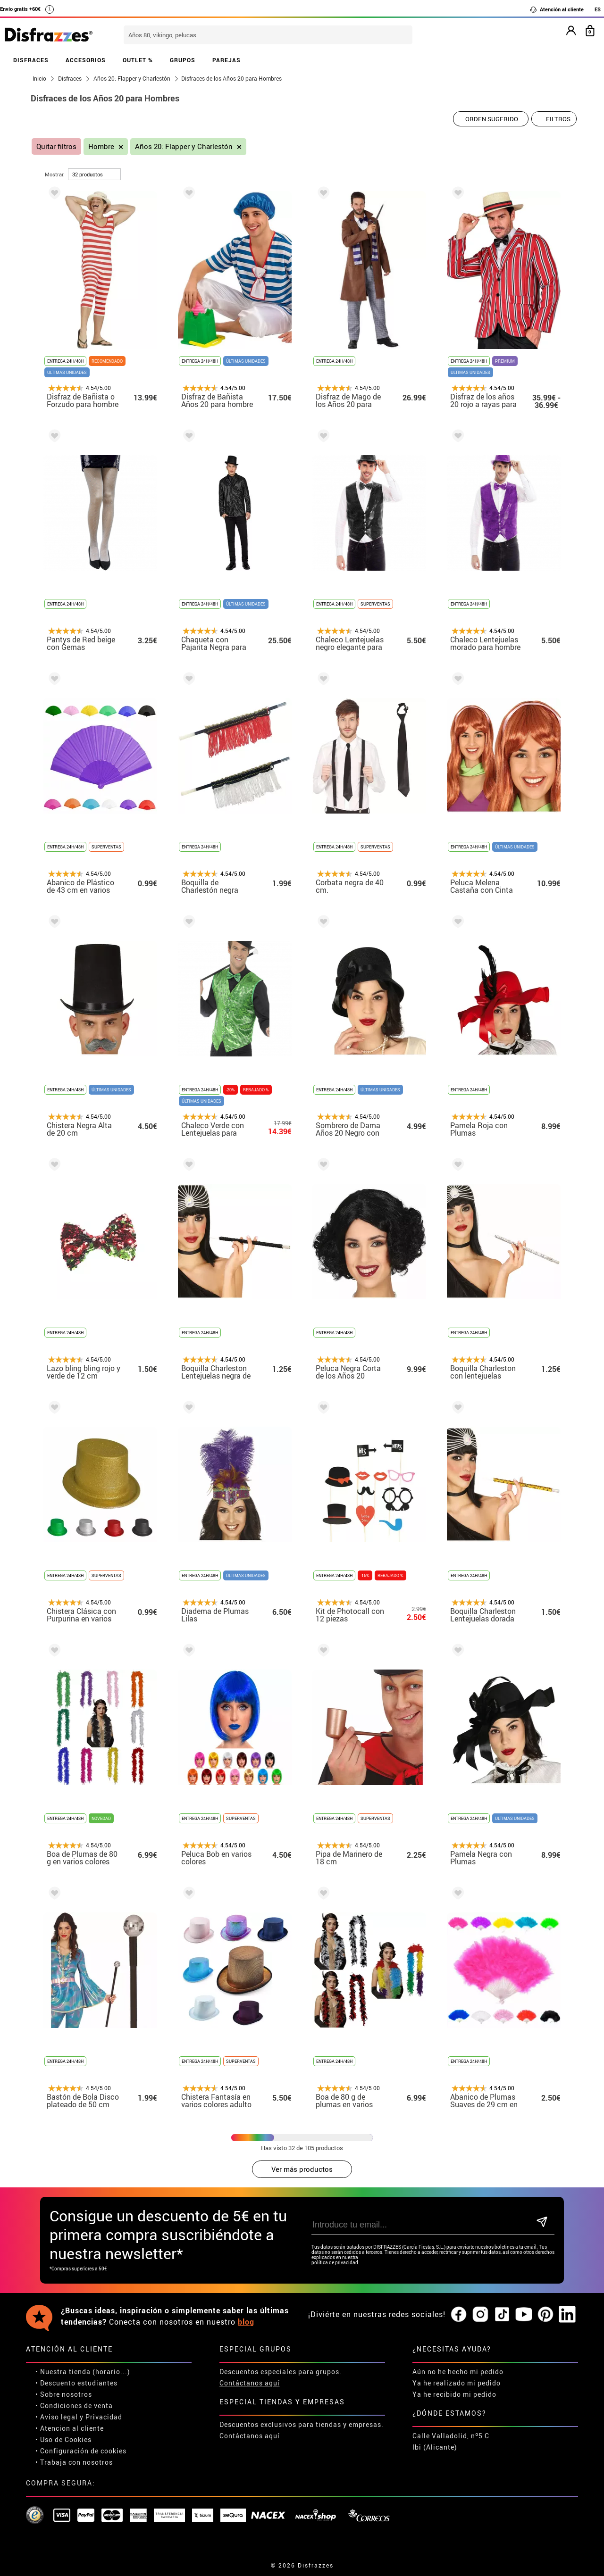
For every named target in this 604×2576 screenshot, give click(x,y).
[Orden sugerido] (490, 118)
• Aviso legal (56, 2416)
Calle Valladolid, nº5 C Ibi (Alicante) (450, 2441)
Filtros (558, 119)
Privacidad (103, 2416)
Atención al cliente (556, 9)
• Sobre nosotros (63, 2394)
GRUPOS (182, 60)
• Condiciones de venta (74, 2405)
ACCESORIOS (86, 60)
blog (246, 2322)
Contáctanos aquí (249, 2382)
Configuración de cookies (83, 2450)
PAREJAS (226, 60)
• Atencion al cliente (69, 2428)
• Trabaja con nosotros (74, 2462)
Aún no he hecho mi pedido (457, 2371)
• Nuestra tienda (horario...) (82, 2371)
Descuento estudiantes (78, 2382)
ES (598, 9)
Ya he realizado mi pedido (456, 2382)
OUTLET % (138, 60)
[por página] (94, 174)
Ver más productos (302, 2169)
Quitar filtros (56, 146)
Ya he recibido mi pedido (454, 2394)
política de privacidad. (335, 2262)
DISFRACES (31, 60)
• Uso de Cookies (63, 2439)
